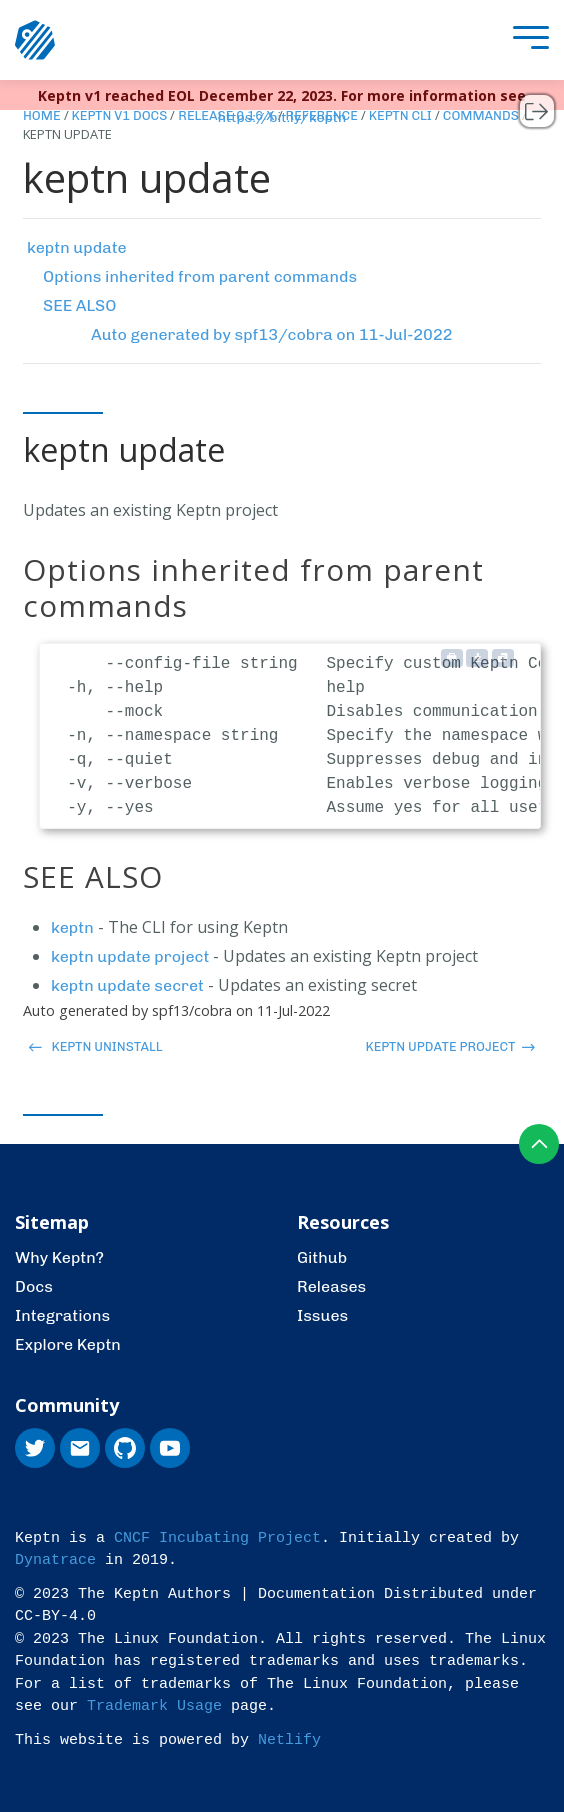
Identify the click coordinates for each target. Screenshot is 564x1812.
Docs (34, 1286)
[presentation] (526, 40)
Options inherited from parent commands (200, 276)
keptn (72, 927)
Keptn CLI (400, 115)
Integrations (62, 1315)
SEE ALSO (79, 305)
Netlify (289, 1740)
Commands (481, 115)
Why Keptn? (59, 1257)
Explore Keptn (68, 1344)
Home (42, 115)
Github (322, 1257)
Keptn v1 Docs (120, 115)
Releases (331, 1286)
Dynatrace (55, 1560)
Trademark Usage (154, 1706)
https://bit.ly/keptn (282, 117)
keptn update (77, 247)
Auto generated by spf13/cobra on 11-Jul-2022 (272, 334)
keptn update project (130, 956)
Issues (322, 1315)
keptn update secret (127, 985)
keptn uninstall (95, 1046)
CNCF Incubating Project (217, 1538)
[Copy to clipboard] (503, 658)
